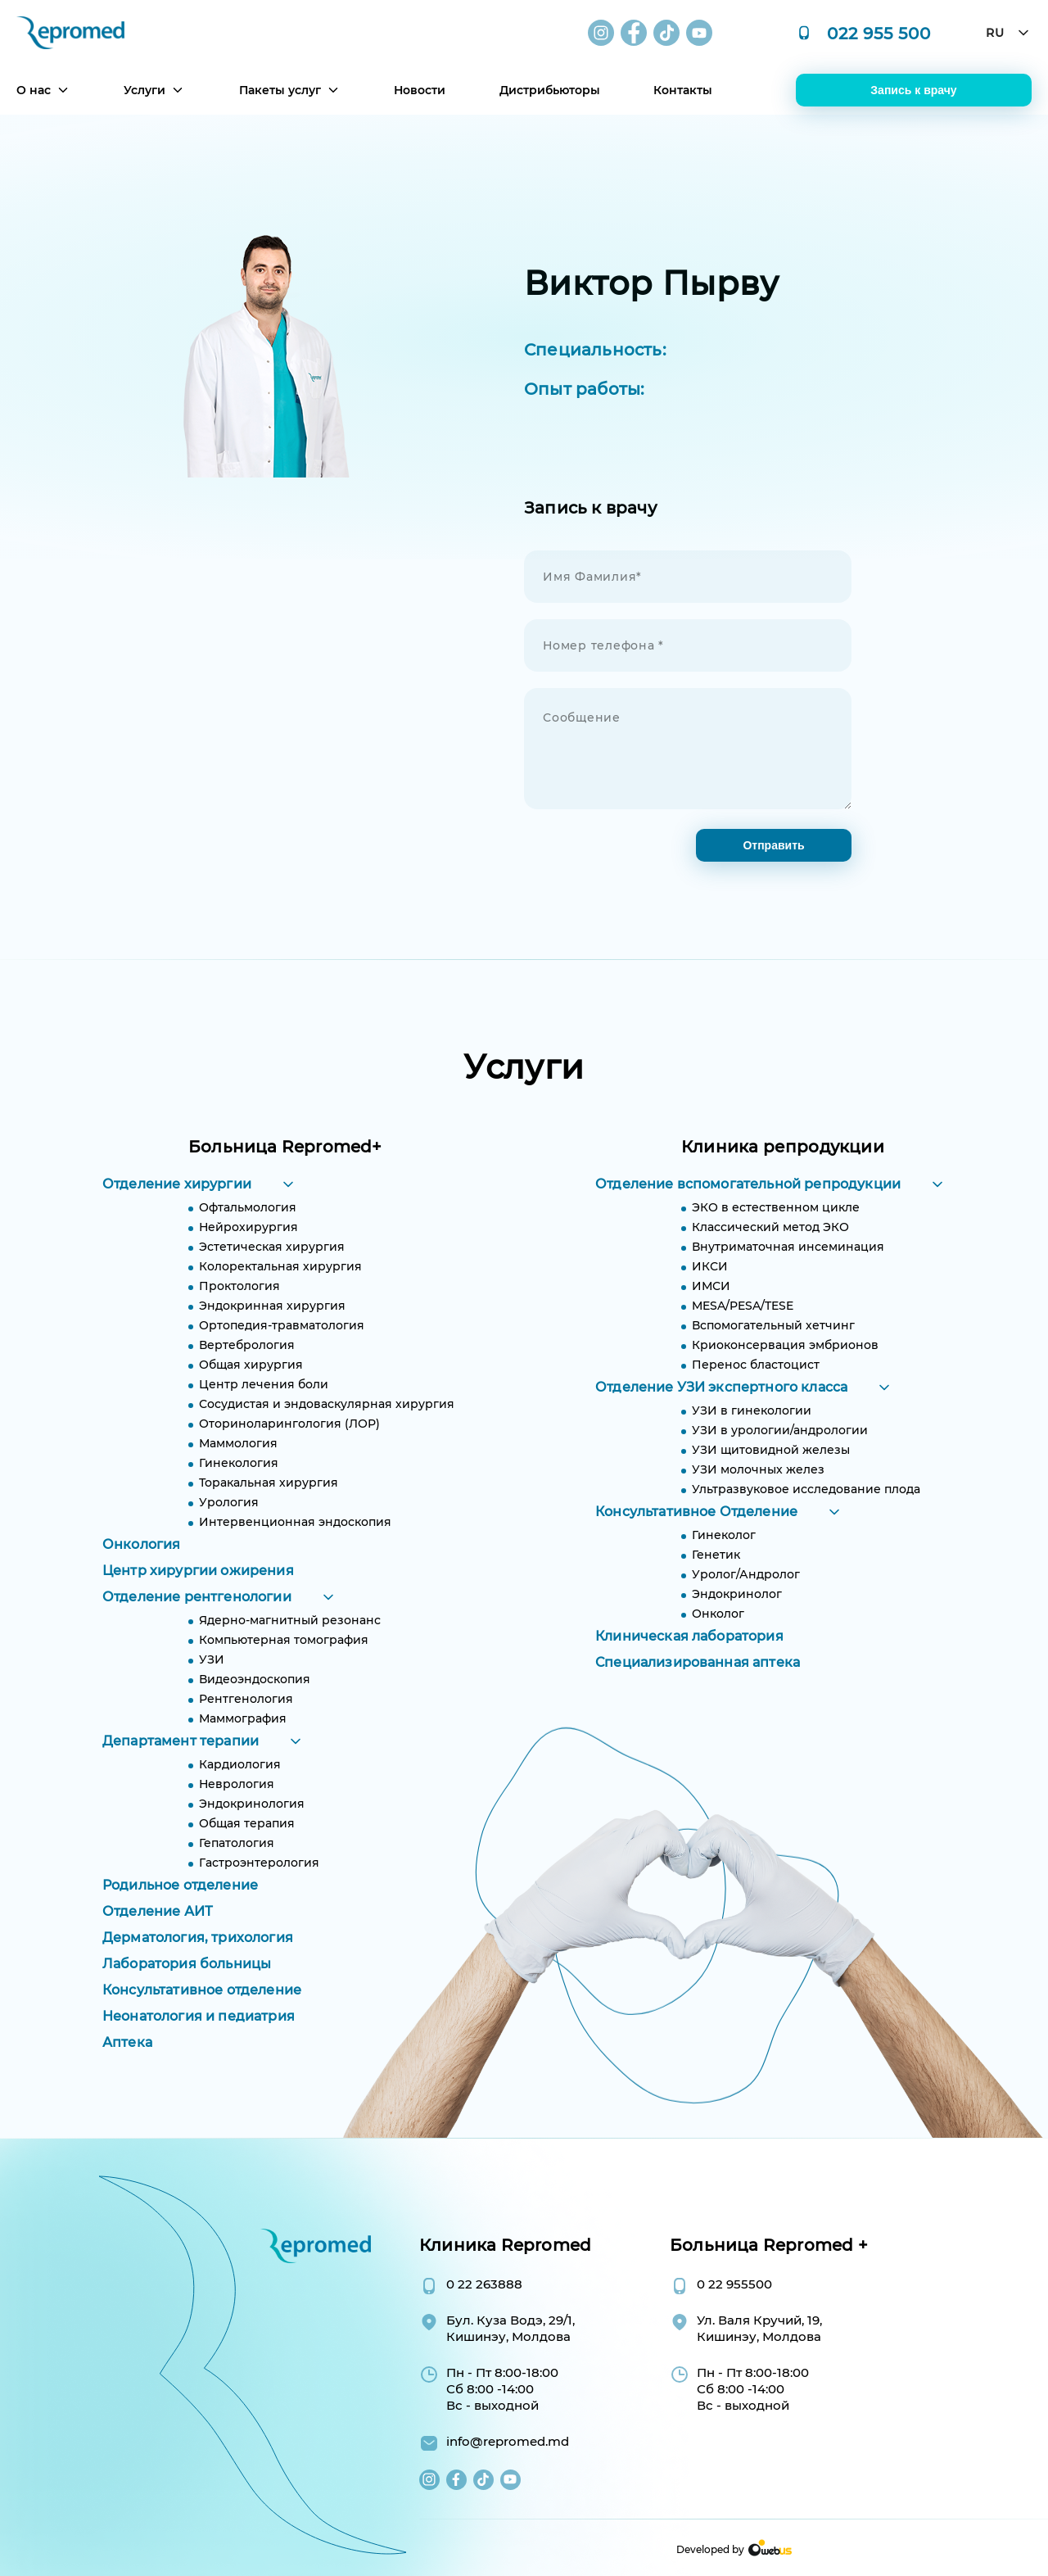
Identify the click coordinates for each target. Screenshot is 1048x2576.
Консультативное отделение (201, 2013)
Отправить (773, 845)
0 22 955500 (734, 2284)
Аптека (127, 2066)
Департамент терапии (180, 1764)
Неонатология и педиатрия (198, 2040)
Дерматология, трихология (197, 1961)
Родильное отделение (180, 1909)
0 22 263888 (484, 2284)
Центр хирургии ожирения (198, 1594)
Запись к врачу (913, 90)
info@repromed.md (507, 2441)
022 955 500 (879, 33)
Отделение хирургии (176, 1208)
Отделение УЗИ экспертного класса (721, 1411)
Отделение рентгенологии (196, 1620)
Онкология (141, 1568)
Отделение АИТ (157, 1935)
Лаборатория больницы (186, 1987)
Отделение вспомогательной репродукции (748, 1208)
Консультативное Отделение (696, 1535)
